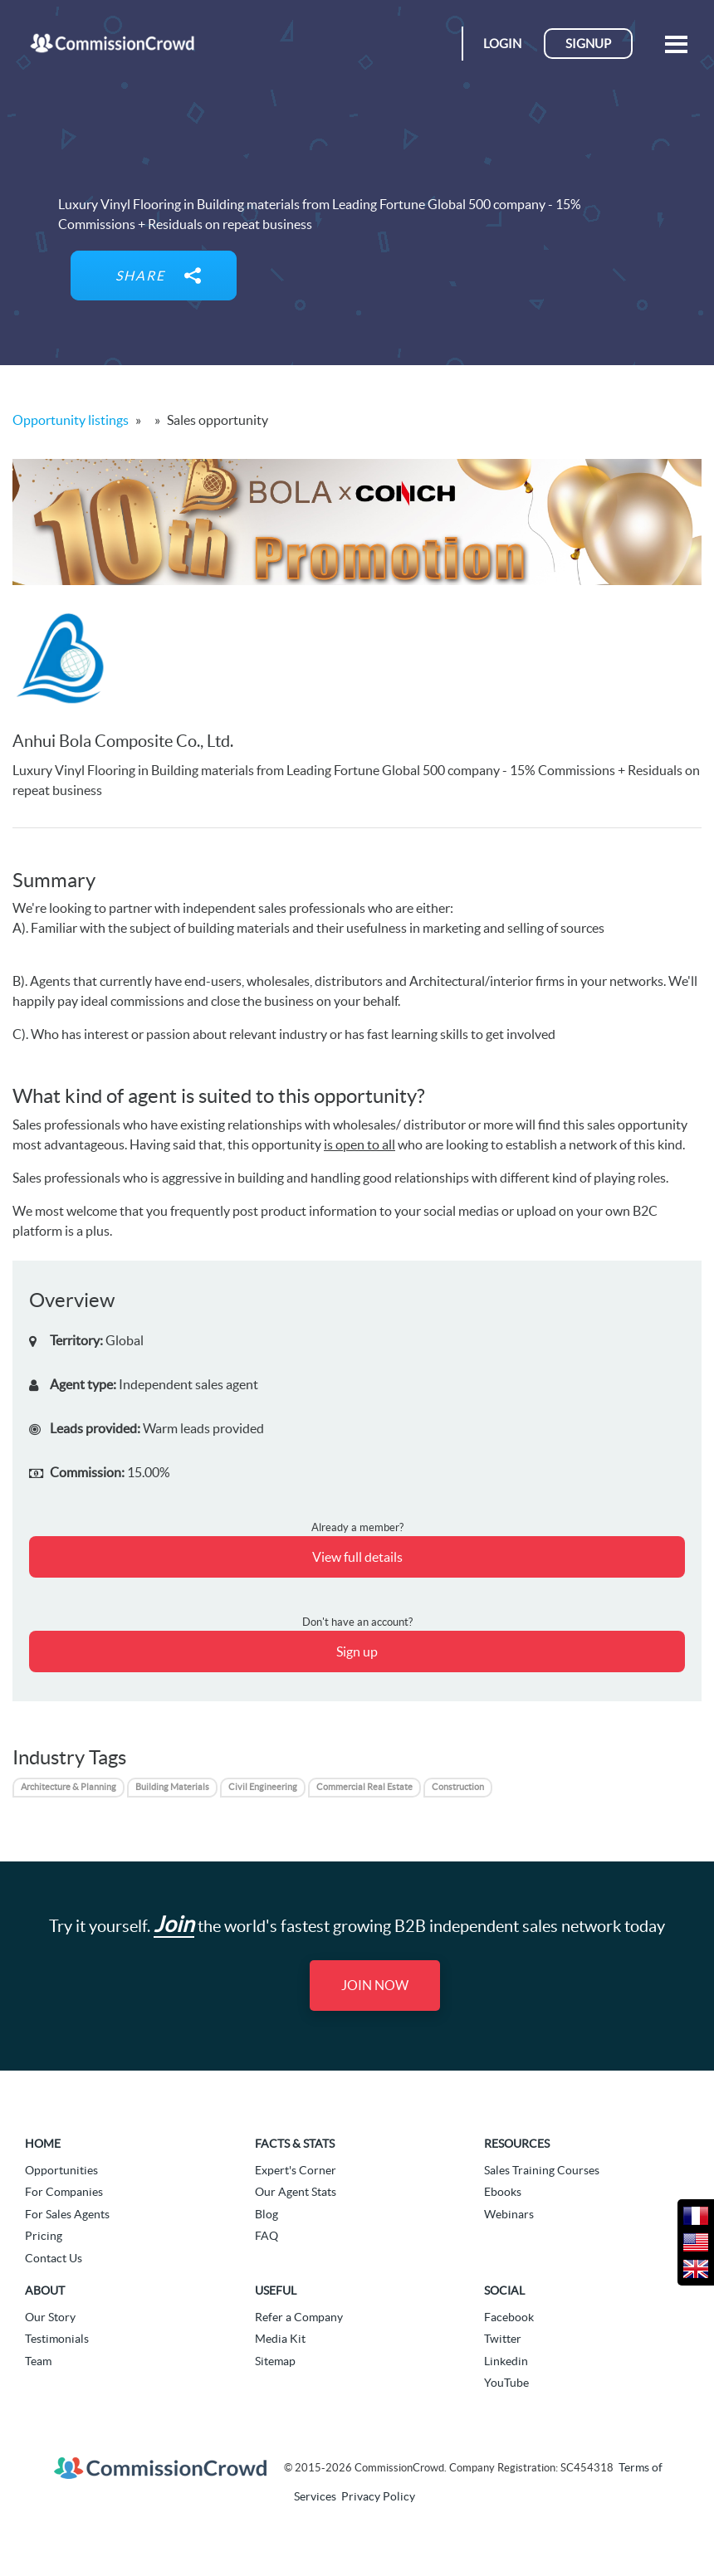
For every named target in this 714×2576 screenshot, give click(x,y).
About (45, 2290)
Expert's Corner (295, 2170)
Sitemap (275, 2361)
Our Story (50, 2317)
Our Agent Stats (295, 2191)
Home (43, 2143)
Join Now (374, 1985)
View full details (357, 1556)
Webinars (509, 2214)
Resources (517, 2143)
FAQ (266, 2235)
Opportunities (61, 2170)
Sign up (357, 1651)
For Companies (64, 2191)
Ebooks (502, 2191)
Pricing (43, 2235)
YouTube (506, 2382)
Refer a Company (299, 2317)
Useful (275, 2290)
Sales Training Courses (541, 2170)
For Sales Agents (67, 2214)
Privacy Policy (378, 2496)
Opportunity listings (70, 419)
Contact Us (53, 2258)
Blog (266, 2214)
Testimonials (57, 2338)
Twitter (502, 2338)
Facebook (509, 2317)
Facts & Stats (295, 2143)
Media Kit (280, 2338)
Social (504, 2290)
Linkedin (506, 2361)
